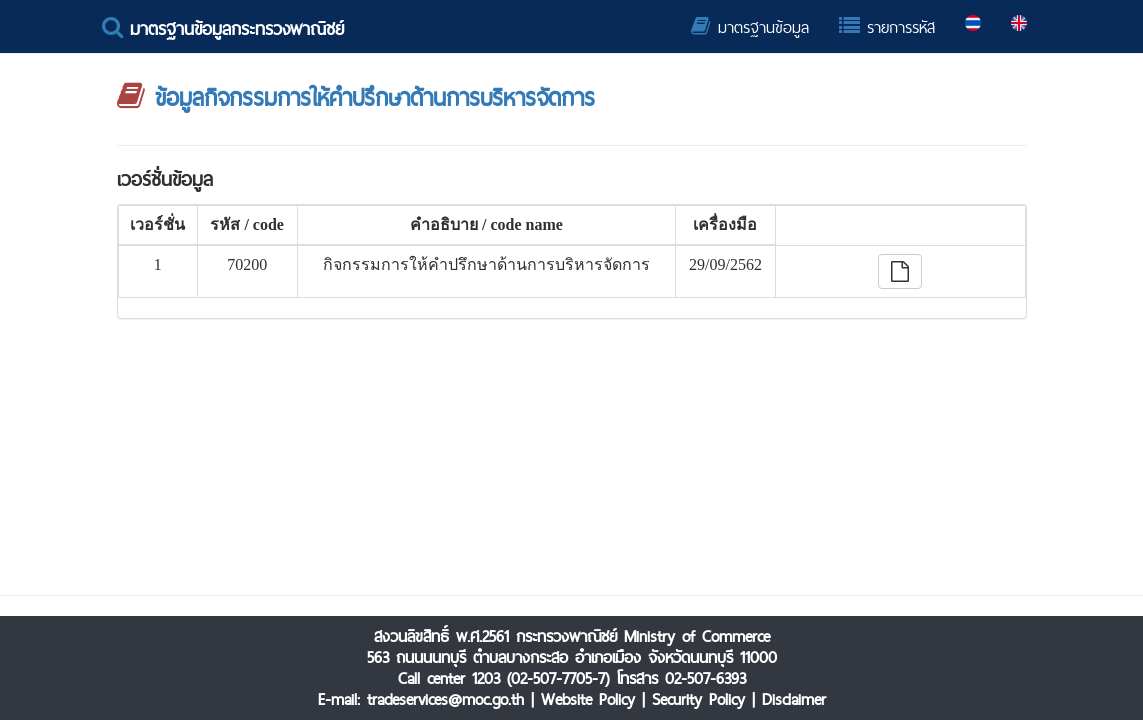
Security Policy (698, 699)
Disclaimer (794, 699)
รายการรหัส (887, 27)
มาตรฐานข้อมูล (750, 27)
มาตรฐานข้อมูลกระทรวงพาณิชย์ (223, 28)
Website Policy (588, 699)
